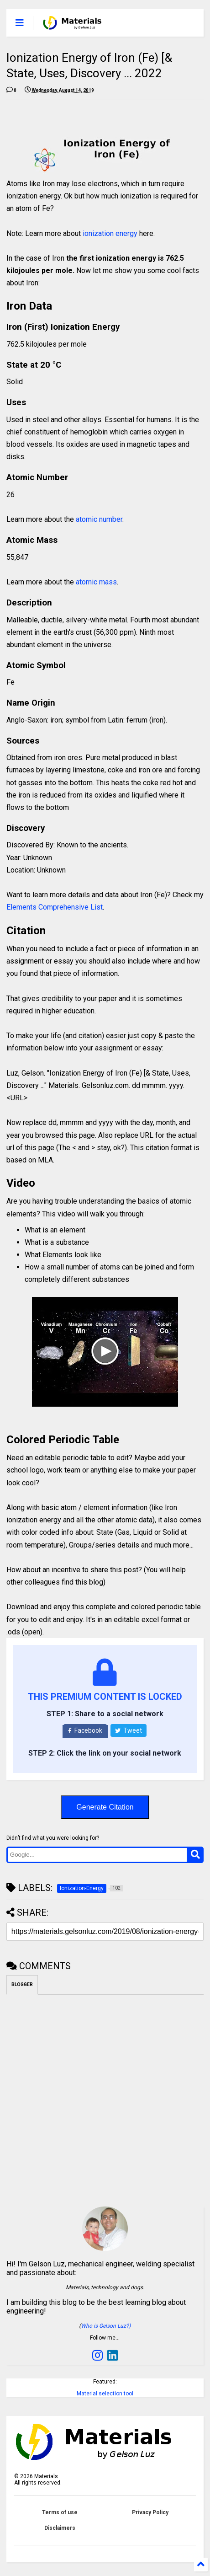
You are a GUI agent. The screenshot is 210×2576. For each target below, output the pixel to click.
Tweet (128, 1730)
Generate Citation (104, 1807)
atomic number (99, 519)
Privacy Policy (150, 2512)
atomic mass (96, 582)
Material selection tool (105, 2393)
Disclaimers (59, 2528)
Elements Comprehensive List (54, 907)
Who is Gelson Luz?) (106, 2326)
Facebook (85, 1730)
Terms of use (60, 2512)
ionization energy (110, 233)
